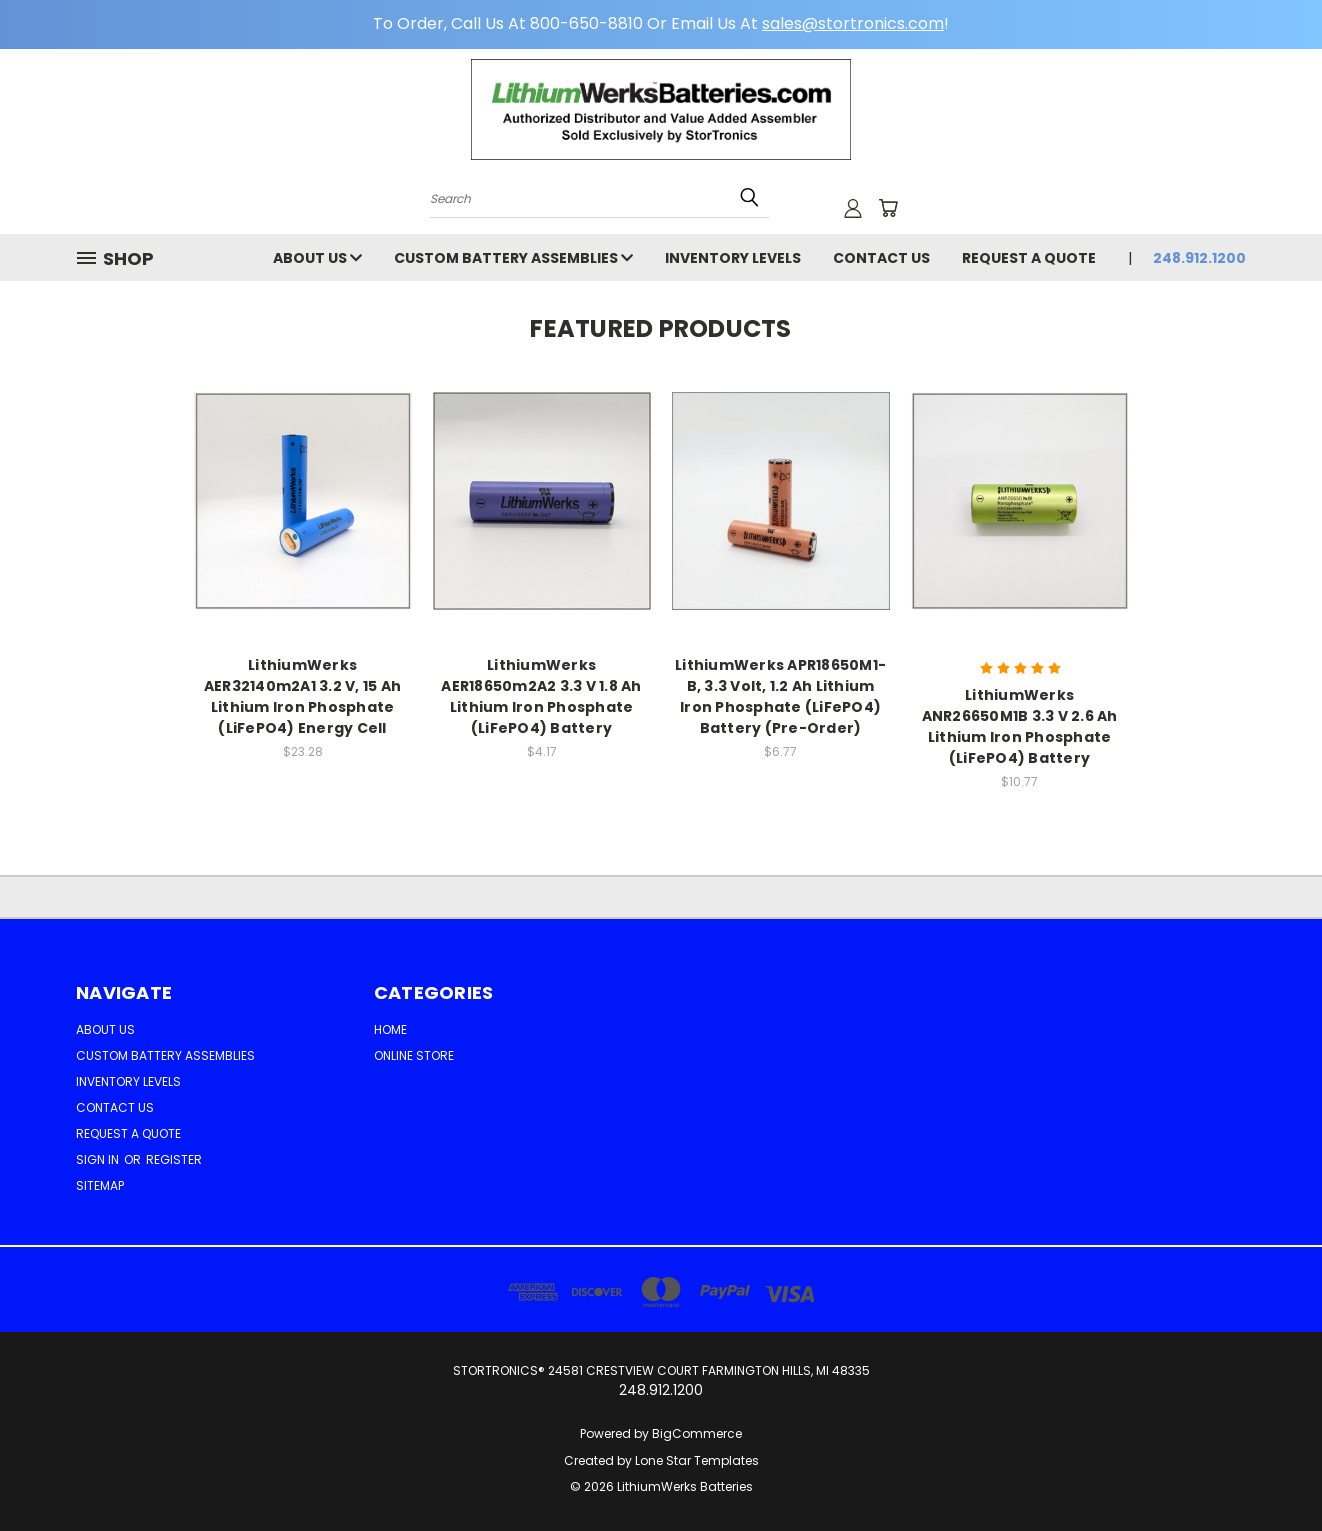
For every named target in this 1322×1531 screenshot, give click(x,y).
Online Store (414, 1055)
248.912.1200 (1199, 258)
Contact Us (881, 258)
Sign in (99, 1159)
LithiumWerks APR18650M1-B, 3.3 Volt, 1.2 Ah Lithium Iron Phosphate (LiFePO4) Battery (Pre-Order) (780, 696)
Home (390, 1029)
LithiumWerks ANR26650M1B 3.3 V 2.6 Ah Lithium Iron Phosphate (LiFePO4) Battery (1020, 726)
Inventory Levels (733, 258)
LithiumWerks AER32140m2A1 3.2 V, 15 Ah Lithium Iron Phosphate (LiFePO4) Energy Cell (302, 696)
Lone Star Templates (697, 1460)
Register (174, 1159)
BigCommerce (697, 1433)
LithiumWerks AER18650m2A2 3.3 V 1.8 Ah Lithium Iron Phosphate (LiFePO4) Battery (541, 696)
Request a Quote (1029, 258)
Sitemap (100, 1185)
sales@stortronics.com (853, 23)
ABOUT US (317, 258)
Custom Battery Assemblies (513, 258)
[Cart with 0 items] (888, 208)
